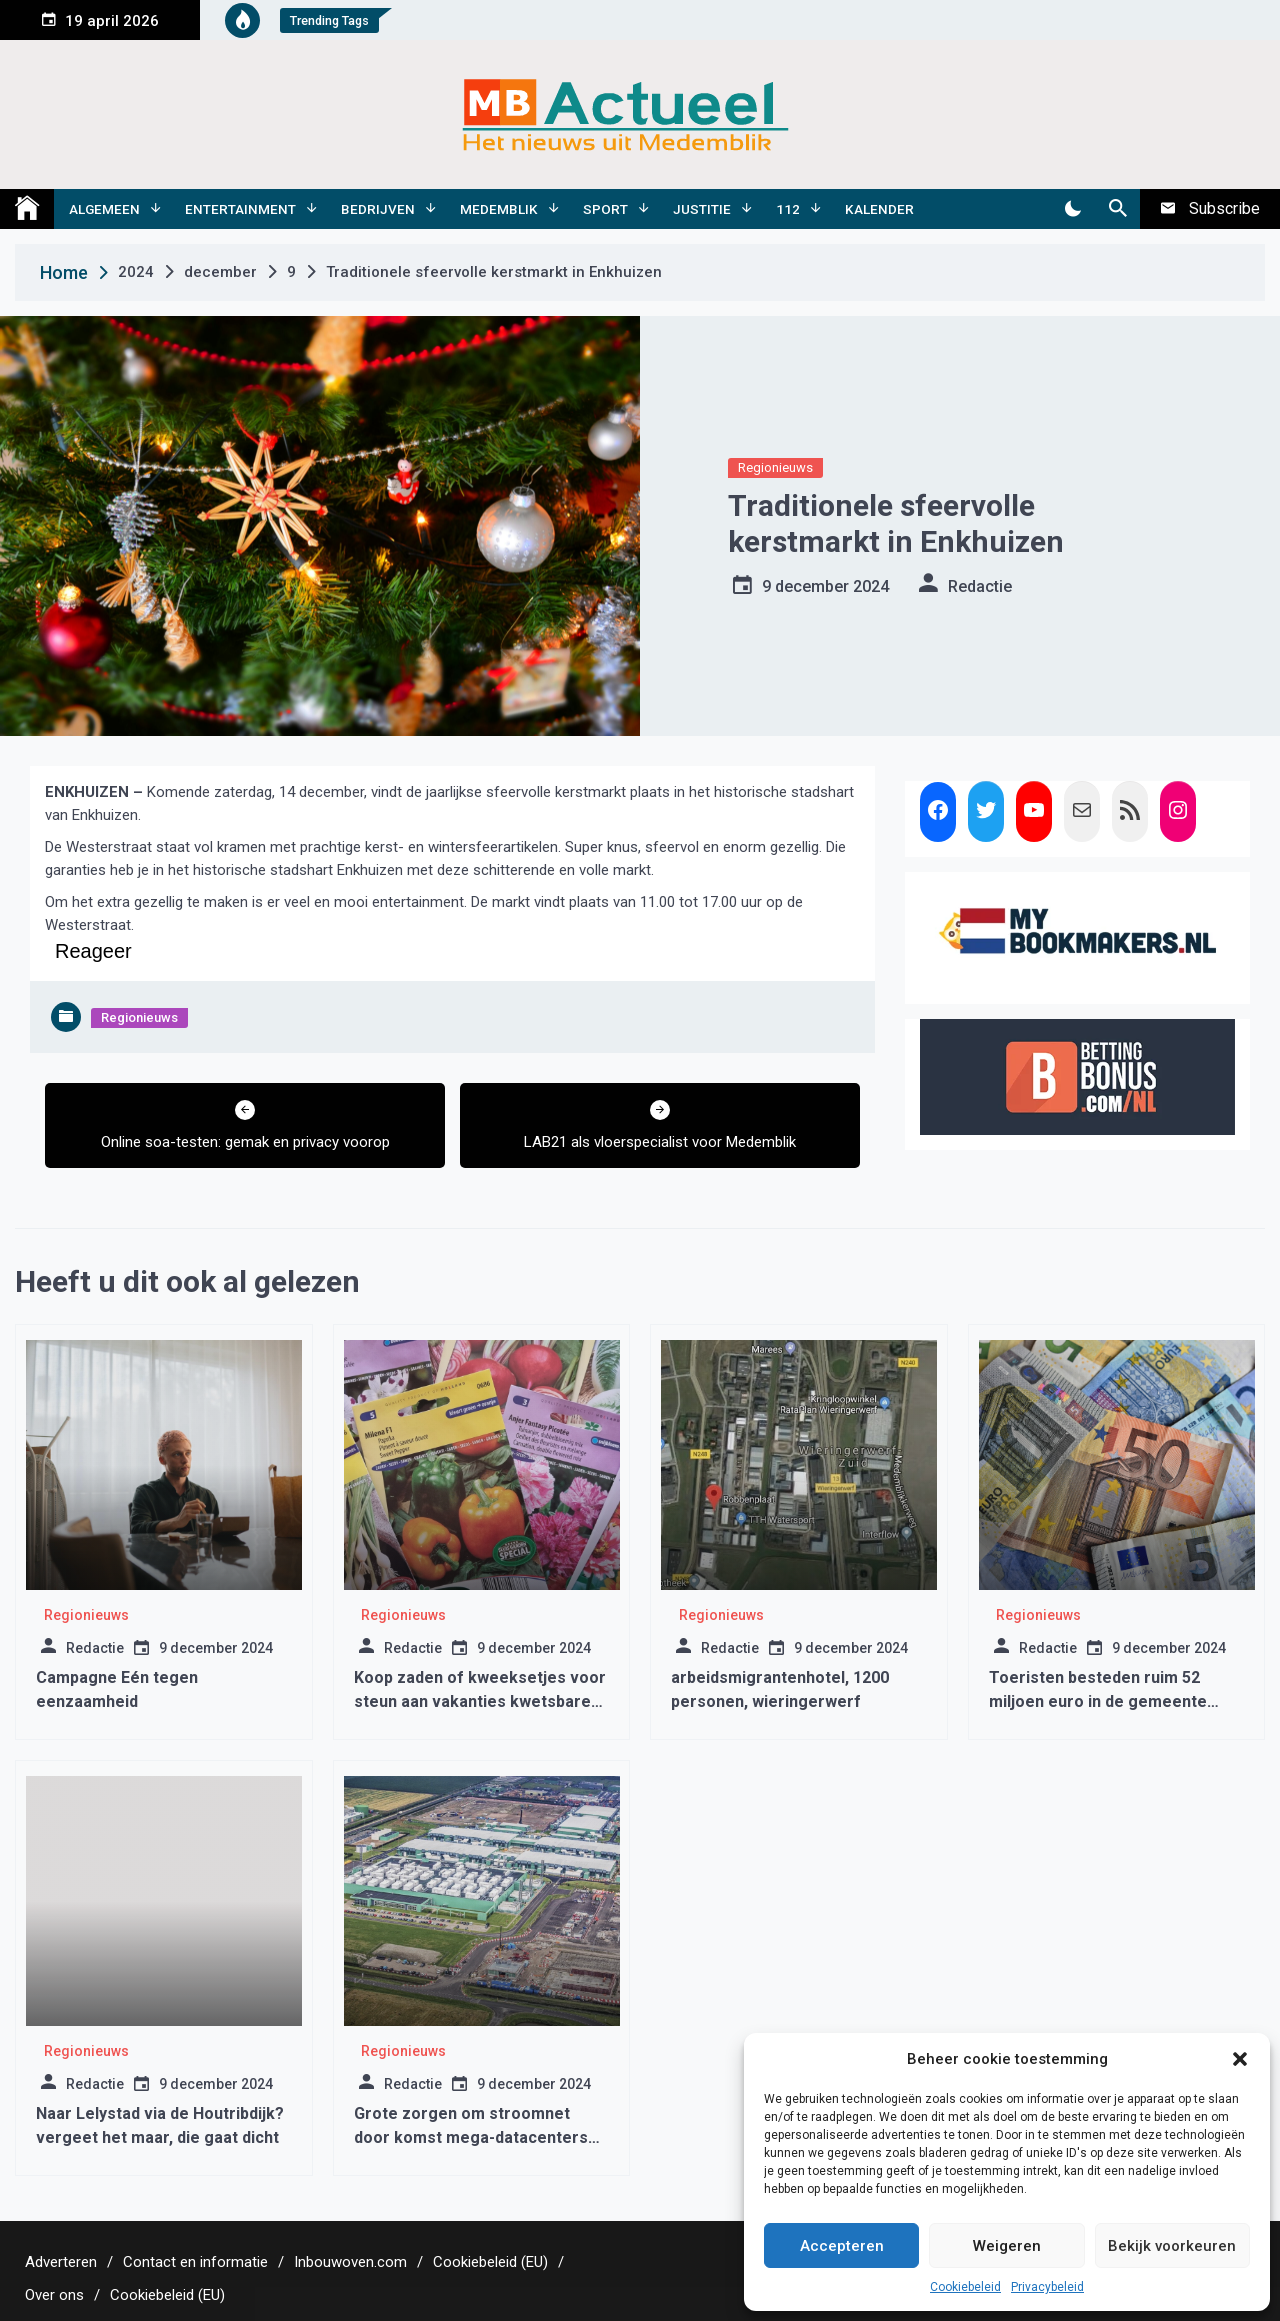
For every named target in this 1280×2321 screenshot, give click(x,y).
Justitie (702, 209)
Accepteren (842, 2246)
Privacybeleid (1047, 2287)
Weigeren (1007, 2246)
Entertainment (240, 209)
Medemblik (499, 209)
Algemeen (104, 209)
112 (788, 209)
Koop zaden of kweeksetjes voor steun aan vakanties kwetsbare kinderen (480, 1701)
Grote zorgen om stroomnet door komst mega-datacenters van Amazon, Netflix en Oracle (471, 2137)
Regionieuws (775, 467)
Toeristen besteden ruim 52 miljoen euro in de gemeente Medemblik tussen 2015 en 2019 (1110, 1701)
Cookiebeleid (965, 2287)
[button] (1240, 2059)
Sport (605, 209)
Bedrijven (378, 209)
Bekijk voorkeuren (1172, 2246)
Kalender (879, 209)
